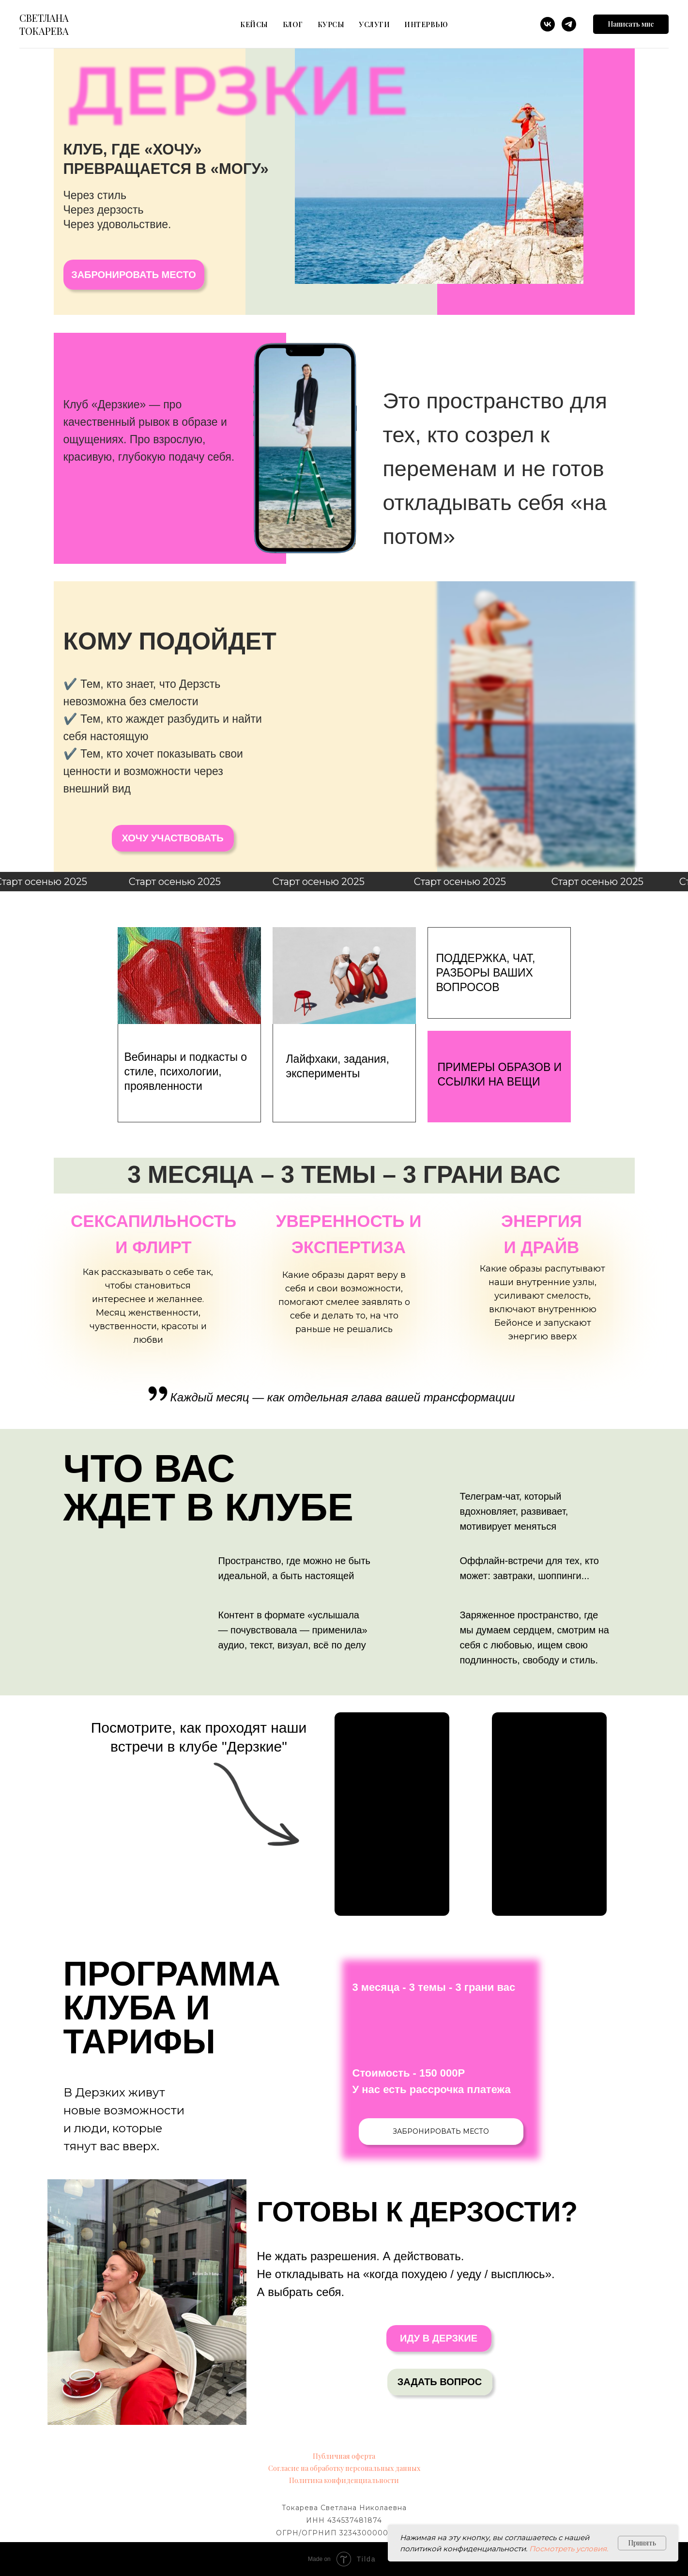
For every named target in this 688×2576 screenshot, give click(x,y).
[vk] (547, 24)
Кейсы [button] (254, 24)
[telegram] (569, 24)
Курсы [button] (331, 24)
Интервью (426, 24)
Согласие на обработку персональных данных (344, 2468)
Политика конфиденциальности (344, 2480)
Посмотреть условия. (568, 2548)
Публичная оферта (344, 2456)
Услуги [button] (374, 24)
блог (293, 24)
